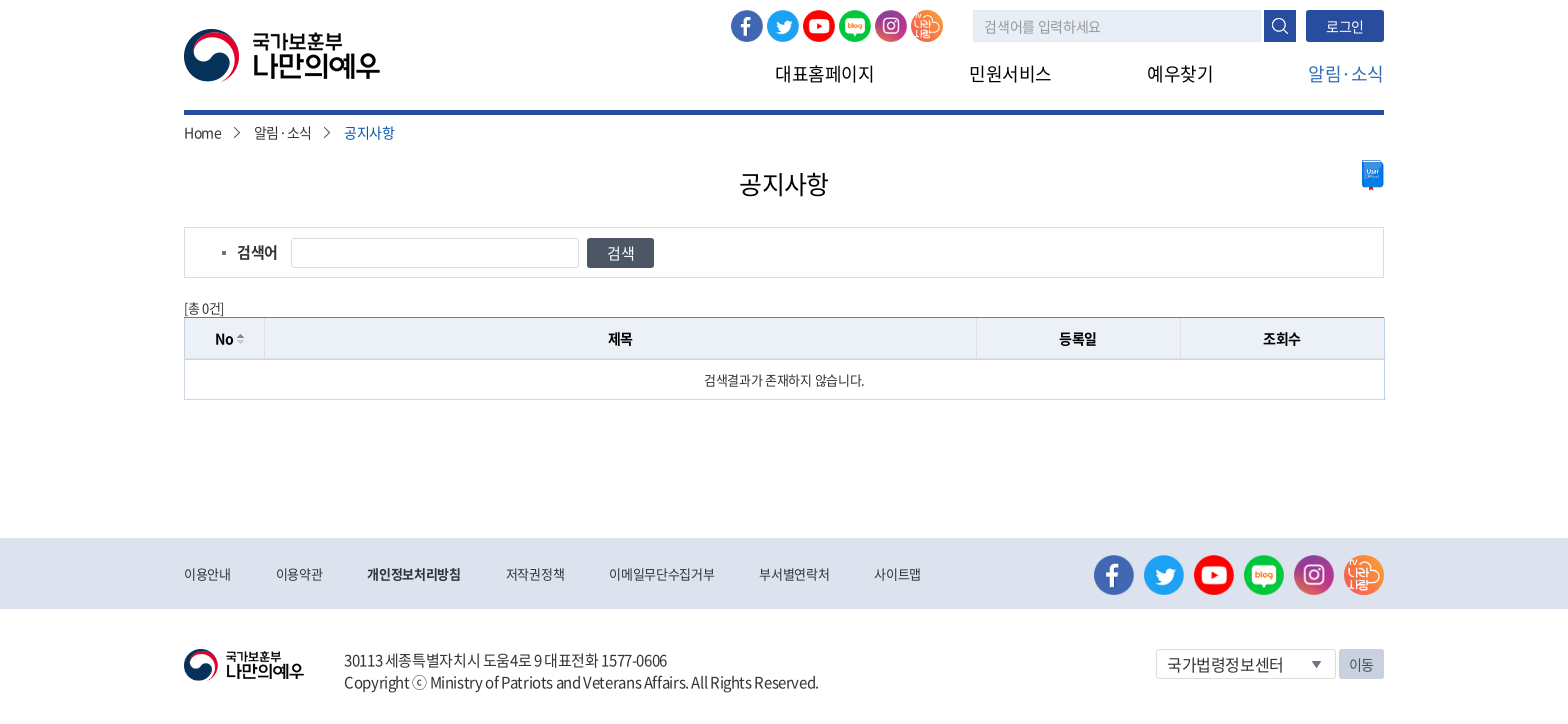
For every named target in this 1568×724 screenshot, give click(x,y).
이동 (1361, 664)
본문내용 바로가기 (0, 0)
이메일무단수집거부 (661, 573)
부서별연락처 (794, 573)
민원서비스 (1010, 73)
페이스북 (747, 26)
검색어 (257, 252)
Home (203, 132)
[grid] (784, 379)
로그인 (1345, 26)
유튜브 (819, 26)
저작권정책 (535, 573)
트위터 (783, 26)
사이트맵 (897, 573)
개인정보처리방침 (413, 573)
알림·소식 (1346, 73)
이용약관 (299, 573)
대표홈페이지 (824, 73)
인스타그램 (891, 26)
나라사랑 (927, 26)
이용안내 (207, 573)
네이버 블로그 (855, 26)
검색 (1280, 26)
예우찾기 (1180, 73)
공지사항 (369, 132)
